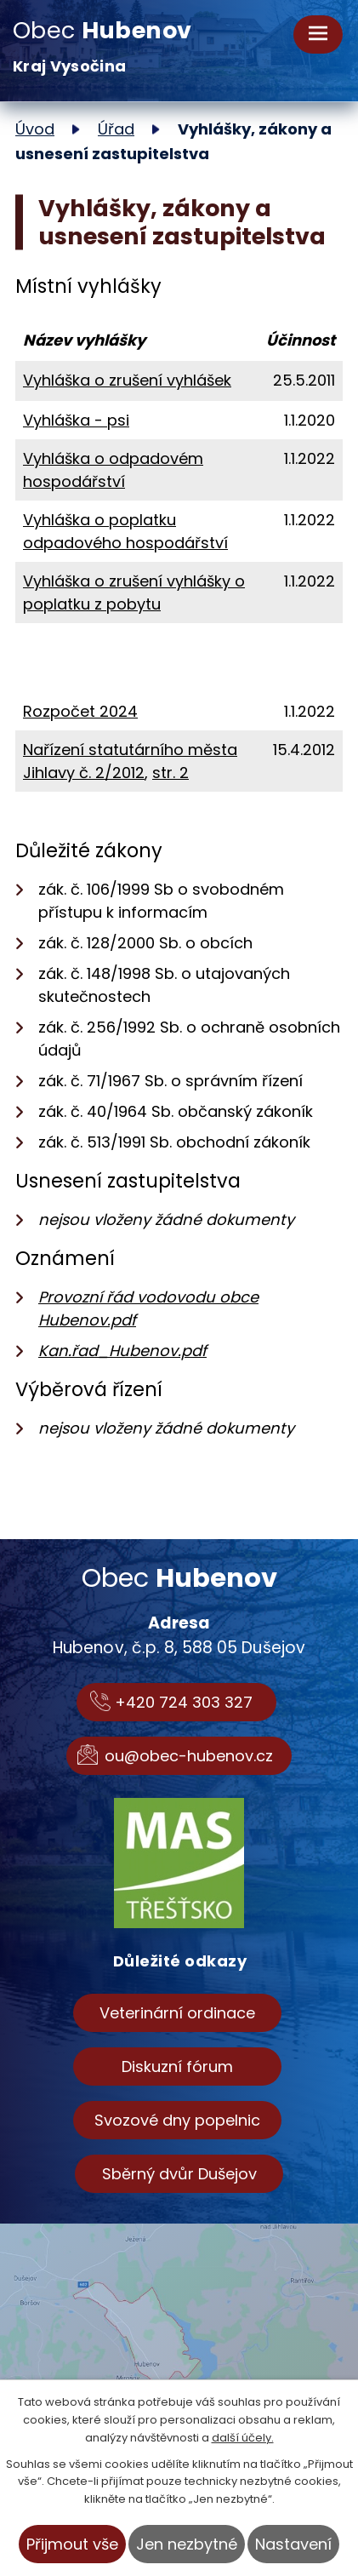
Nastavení (293, 2544)
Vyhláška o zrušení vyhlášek (127, 380)
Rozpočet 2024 (80, 711)
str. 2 (170, 772)
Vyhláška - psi (76, 420)
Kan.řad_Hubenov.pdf (122, 1350)
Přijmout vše (72, 2544)
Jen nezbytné (186, 2544)
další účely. (243, 2438)
